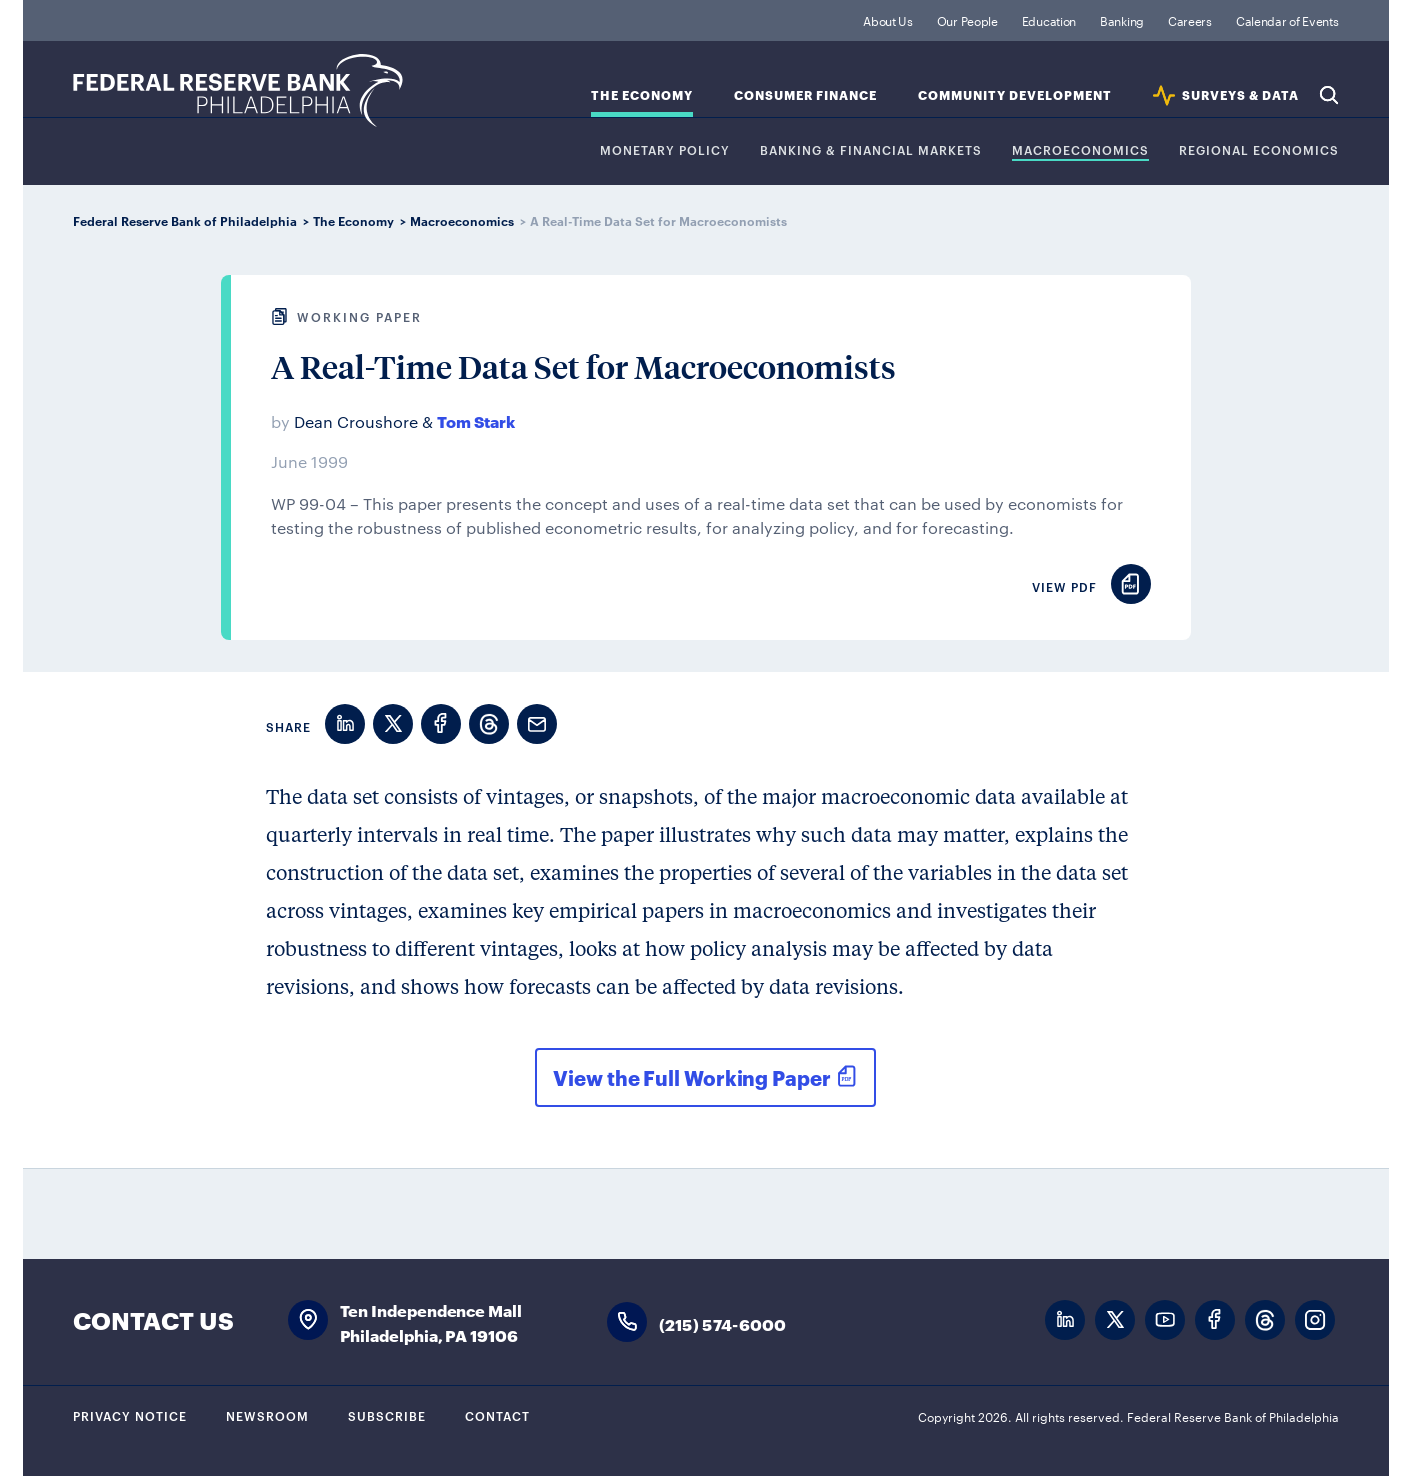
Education (1049, 20)
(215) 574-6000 (723, 1323)
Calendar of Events (1287, 20)
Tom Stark (476, 420)
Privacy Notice (130, 1415)
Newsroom (267, 1415)
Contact (497, 1415)
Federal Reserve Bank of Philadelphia (238, 90)
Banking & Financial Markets (871, 150)
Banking (1122, 20)
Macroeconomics (1080, 150)
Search (1329, 95)
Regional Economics (1259, 150)
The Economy (642, 95)
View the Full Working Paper (691, 1077)
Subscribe (387, 1415)
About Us (888, 20)
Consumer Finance (805, 95)
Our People (967, 20)
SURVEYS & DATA (1240, 95)
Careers (1190, 20)
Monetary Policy (665, 150)
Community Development (1015, 95)
